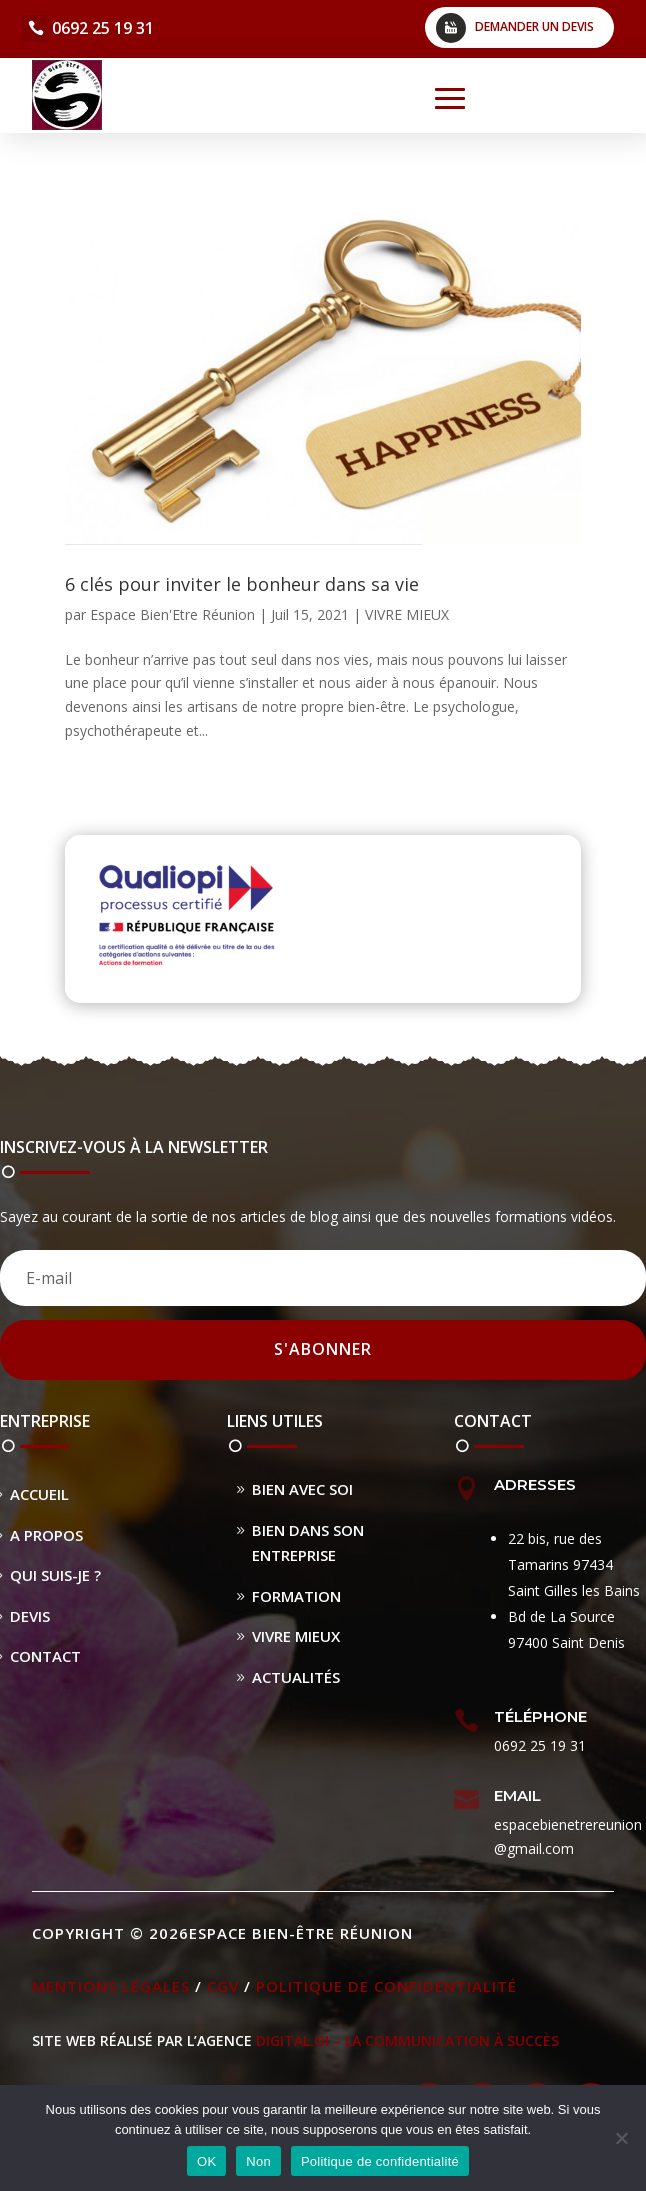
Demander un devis (534, 26)
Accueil (39, 1494)
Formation (296, 1596)
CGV (223, 1986)
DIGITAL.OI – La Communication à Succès (407, 2040)
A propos (46, 1535)
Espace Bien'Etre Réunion (172, 614)
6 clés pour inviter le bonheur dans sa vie (242, 584)
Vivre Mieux (296, 1636)
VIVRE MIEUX (407, 614)
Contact (45, 1656)
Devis (30, 1616)
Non (258, 2161)
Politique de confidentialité (386, 1986)
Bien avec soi (302, 1489)
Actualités (296, 1677)
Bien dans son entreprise (308, 1543)
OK (206, 2161)
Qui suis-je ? (55, 1575)
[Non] (621, 2138)
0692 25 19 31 (103, 28)
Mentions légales (111, 1986)
